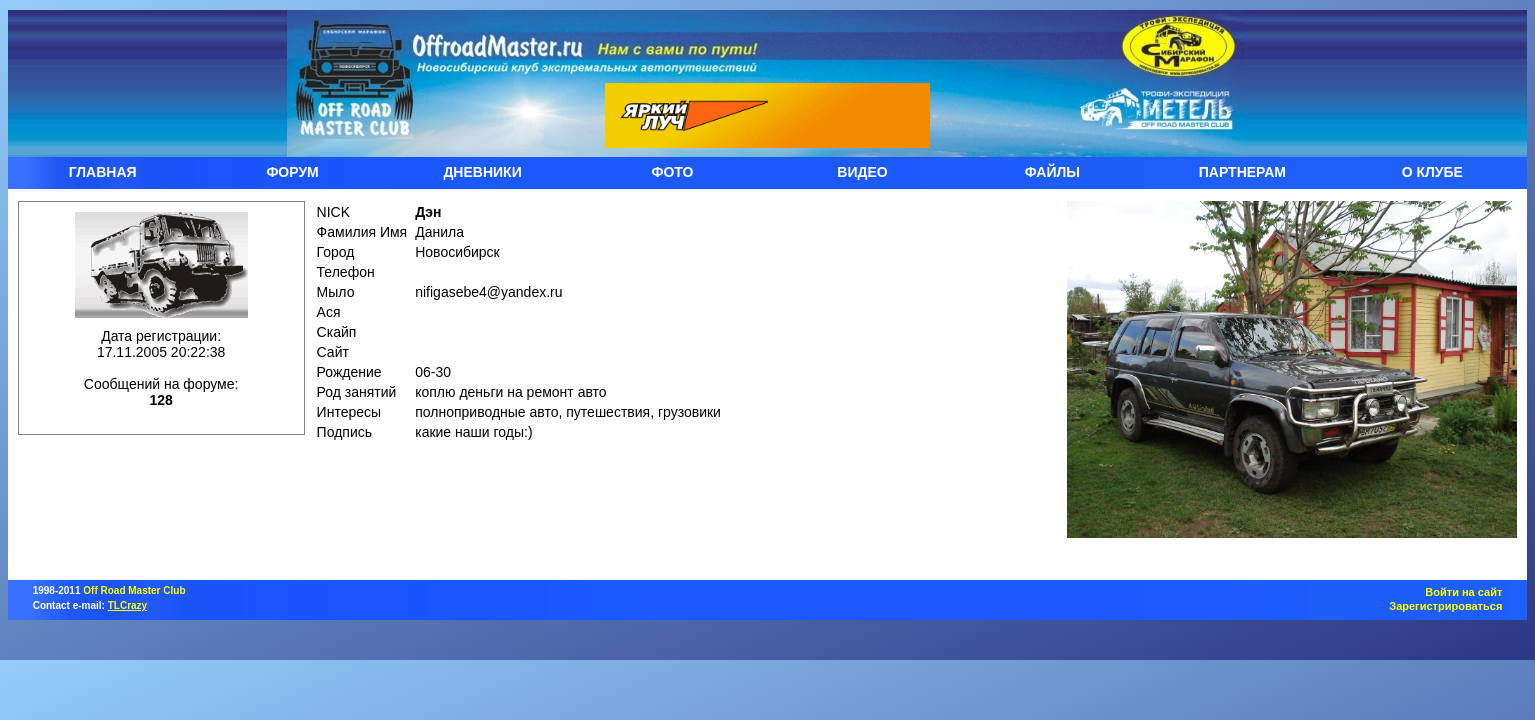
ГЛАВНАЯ (103, 172)
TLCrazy (127, 605)
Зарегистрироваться (1445, 606)
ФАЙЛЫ (1052, 172)
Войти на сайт (1463, 592)
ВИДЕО (862, 172)
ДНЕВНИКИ (482, 172)
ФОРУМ (292, 172)
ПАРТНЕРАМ (1242, 172)
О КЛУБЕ (1432, 172)
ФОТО (673, 172)
